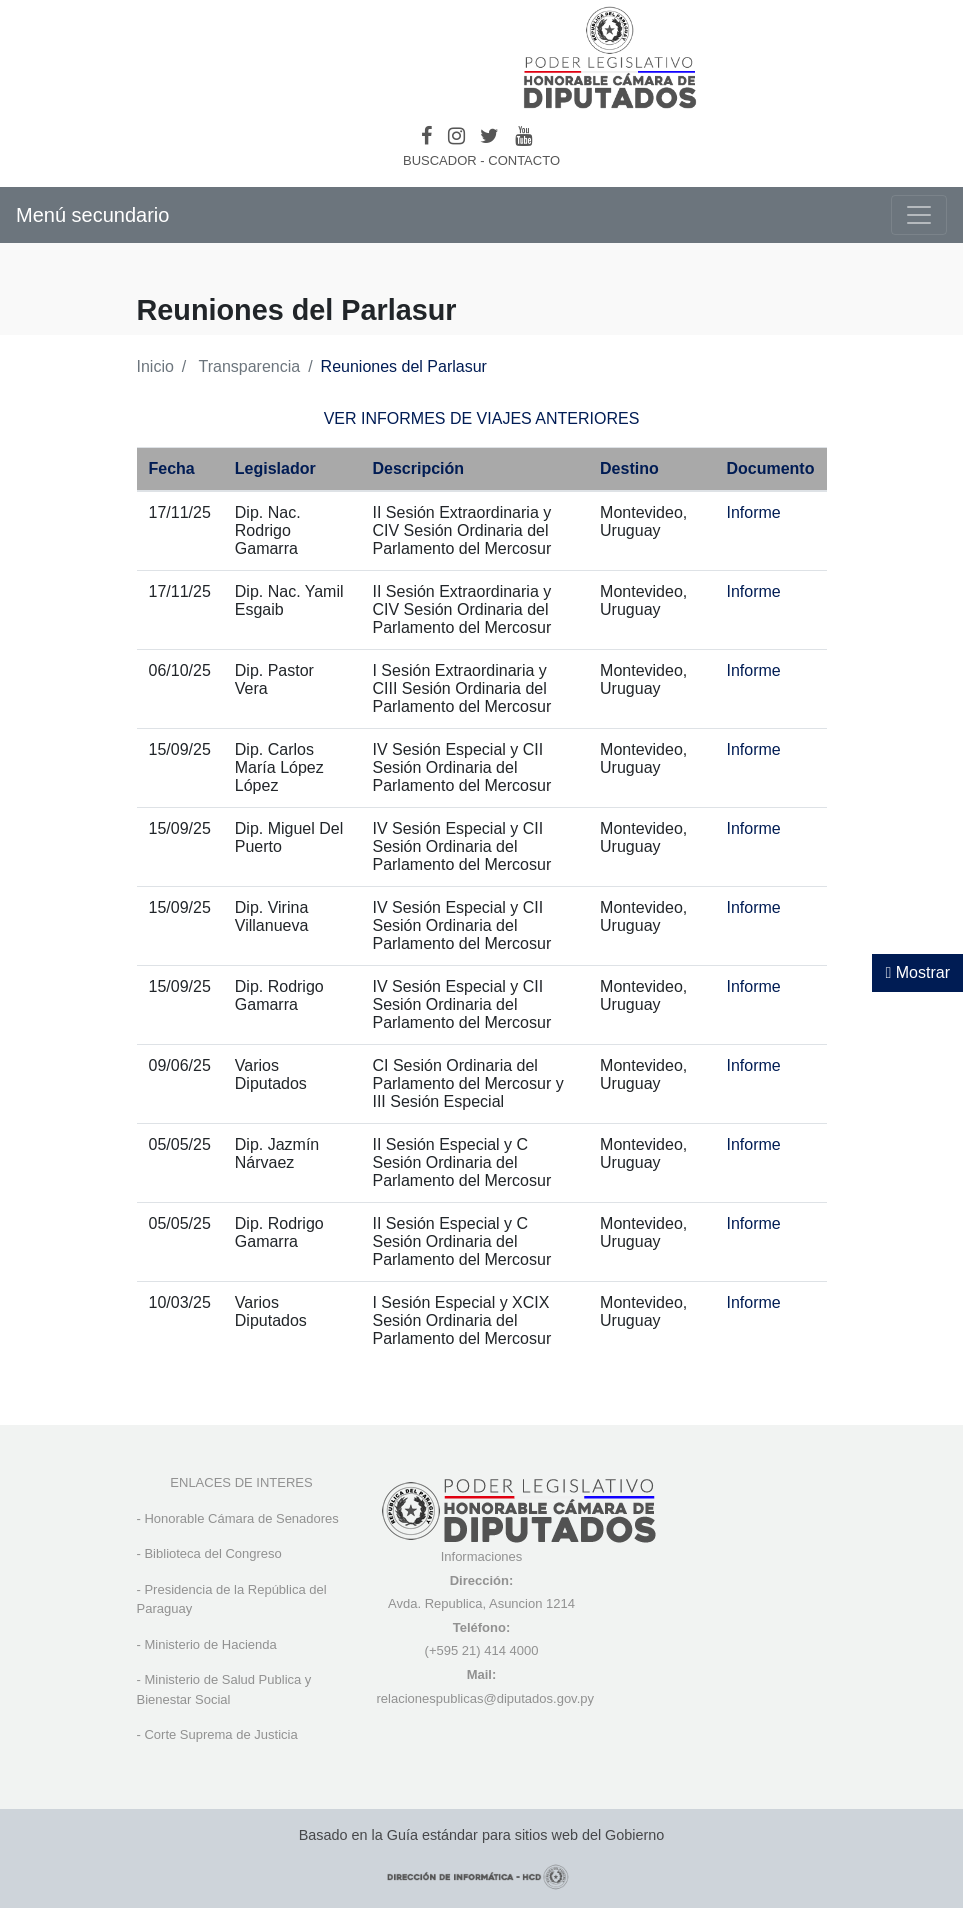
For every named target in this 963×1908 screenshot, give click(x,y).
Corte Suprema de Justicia (220, 1734)
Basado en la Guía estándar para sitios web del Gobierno (482, 1835)
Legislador (275, 468)
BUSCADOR (440, 160)
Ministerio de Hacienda (210, 1644)
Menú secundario (92, 215)
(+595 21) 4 (458, 1650)
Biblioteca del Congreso (212, 1553)
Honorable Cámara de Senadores (241, 1518)
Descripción (418, 468)
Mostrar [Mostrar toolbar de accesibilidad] (917, 972)
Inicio (155, 366)
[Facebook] (426, 136)
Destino (629, 468)
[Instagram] (456, 136)
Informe (753, 512)
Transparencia (249, 366)
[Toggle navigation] (919, 215)
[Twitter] (489, 136)
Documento (770, 468)
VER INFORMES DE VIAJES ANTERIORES (482, 418)
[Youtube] (523, 136)
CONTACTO (524, 160)
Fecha (172, 468)
